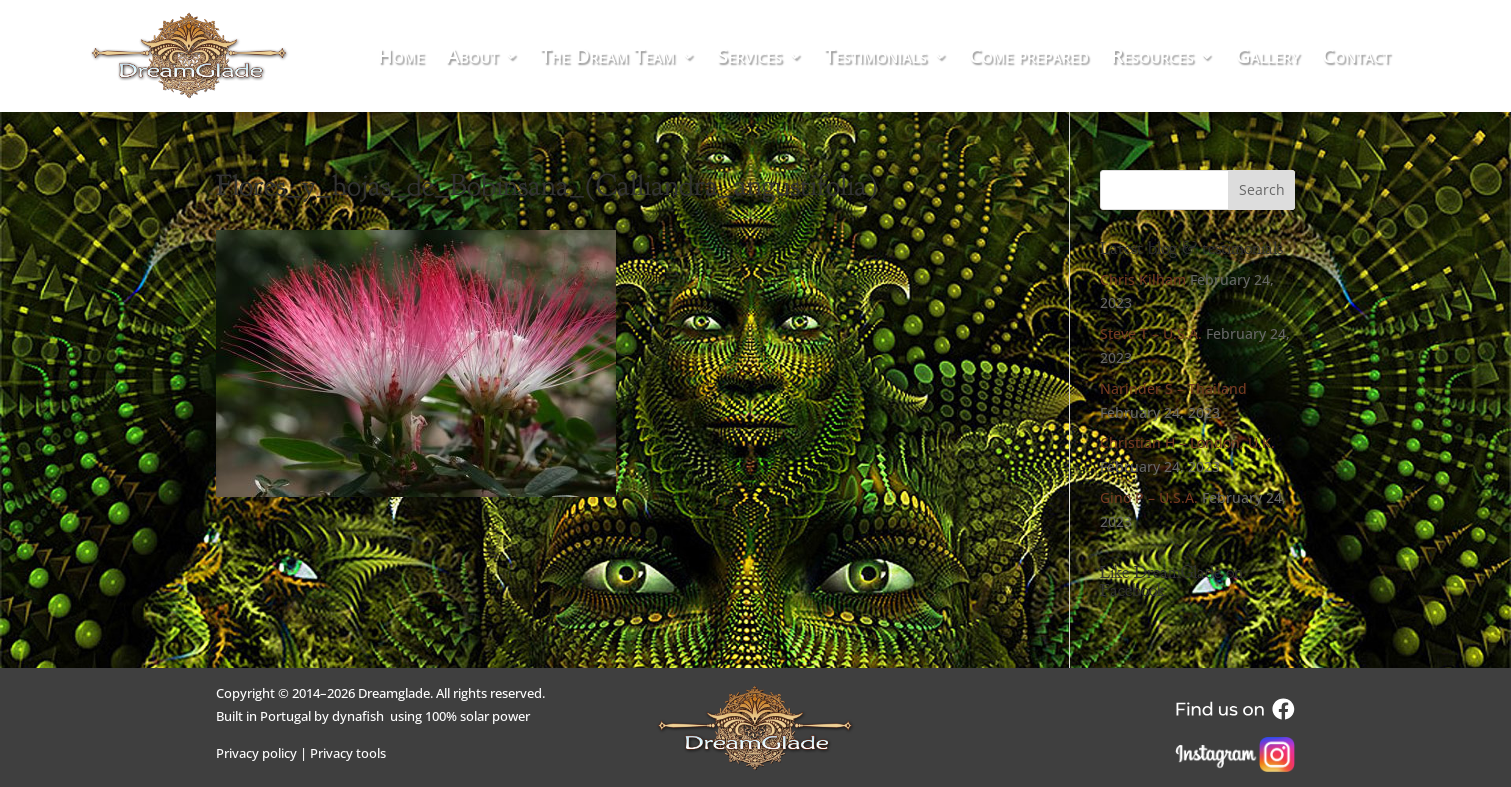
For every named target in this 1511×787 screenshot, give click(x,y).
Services (749, 59)
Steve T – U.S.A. (1151, 333)
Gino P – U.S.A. (1149, 497)
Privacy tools (348, 753)
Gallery (1268, 59)
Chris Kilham (1143, 279)
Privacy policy (256, 753)
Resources (1152, 59)
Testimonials (875, 59)
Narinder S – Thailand (1173, 388)
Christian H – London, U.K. (1187, 442)
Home (401, 59)
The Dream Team (607, 59)
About (473, 59)
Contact (1356, 59)
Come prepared (1029, 59)
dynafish (358, 716)
